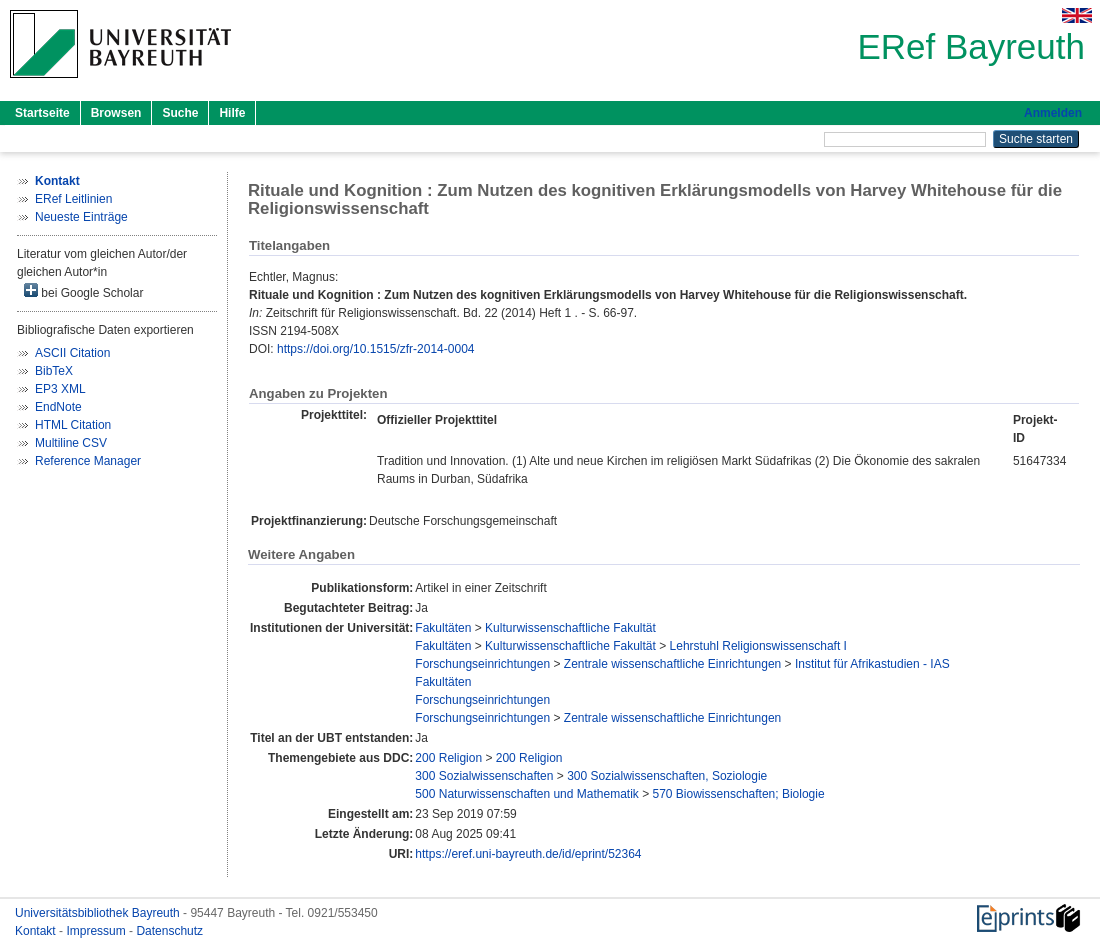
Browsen (116, 113)
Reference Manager (88, 461)
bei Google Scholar (83, 291)
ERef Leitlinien (73, 199)
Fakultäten (443, 628)
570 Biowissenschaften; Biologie (739, 794)
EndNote (58, 407)
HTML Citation (73, 425)
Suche (180, 113)
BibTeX (54, 371)
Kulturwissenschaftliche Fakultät (570, 628)
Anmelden (1053, 113)
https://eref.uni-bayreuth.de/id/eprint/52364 (528, 854)
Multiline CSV (71, 443)
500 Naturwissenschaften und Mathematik (526, 794)
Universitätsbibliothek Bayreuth (99, 913)
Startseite (42, 113)
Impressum (97, 931)
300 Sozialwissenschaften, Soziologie (667, 776)
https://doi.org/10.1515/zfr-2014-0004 (375, 349)
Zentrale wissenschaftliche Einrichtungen (672, 664)
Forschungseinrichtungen (482, 664)
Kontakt (37, 931)
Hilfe (232, 113)
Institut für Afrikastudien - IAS (872, 664)
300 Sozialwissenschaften (484, 776)
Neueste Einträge (81, 217)
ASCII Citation (72, 353)
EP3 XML (60, 389)
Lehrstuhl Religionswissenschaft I (758, 646)
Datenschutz (169, 931)
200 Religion (448, 758)
